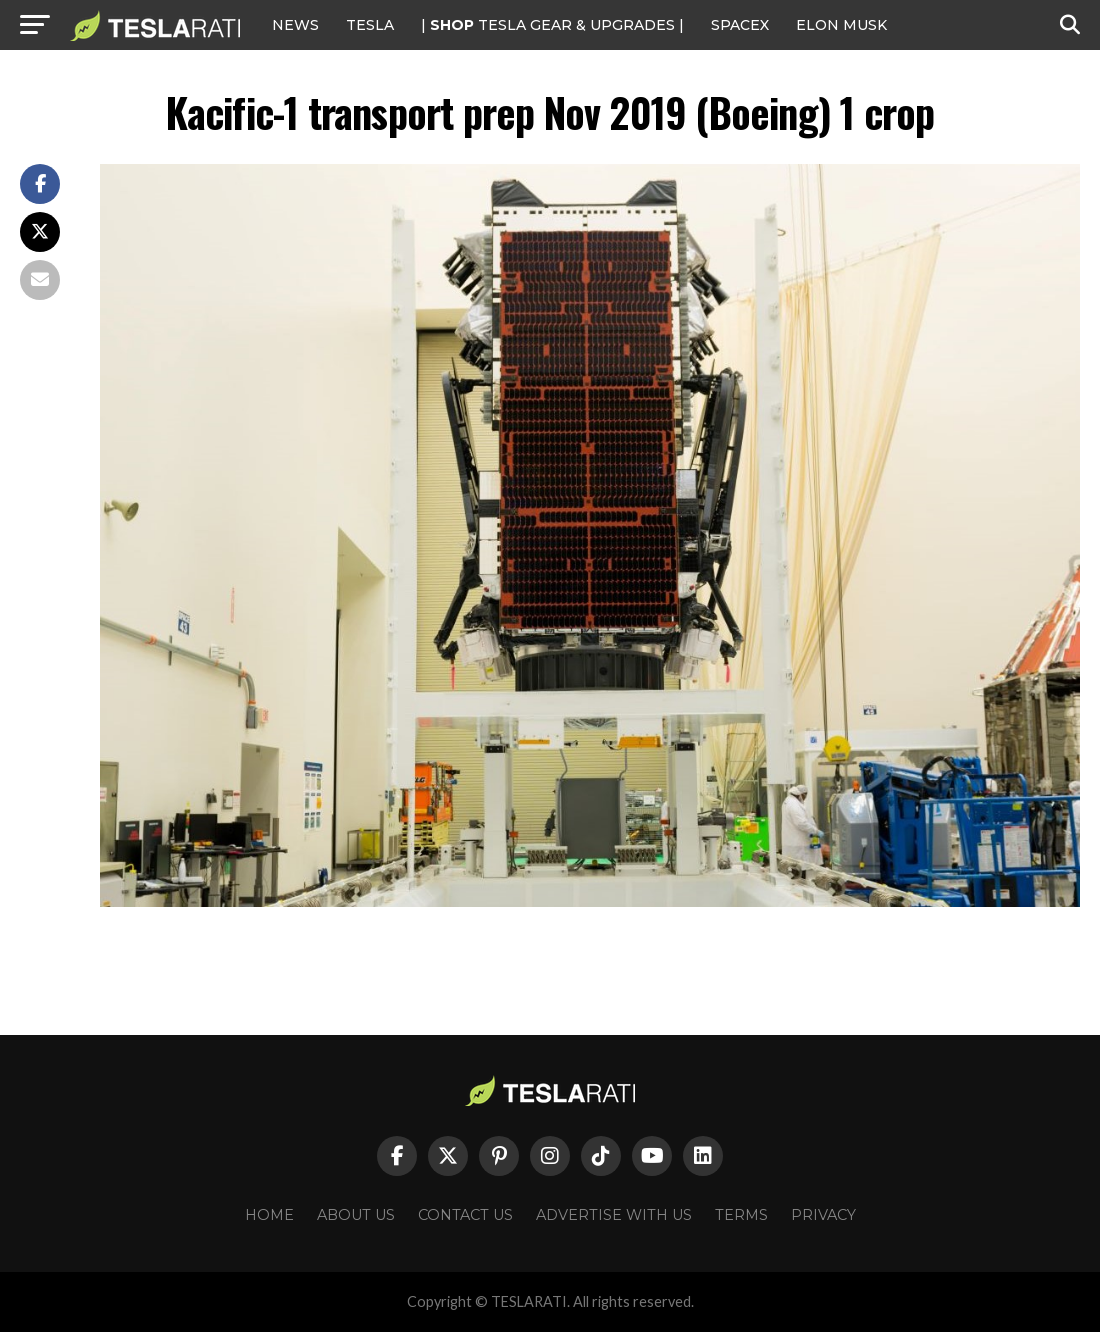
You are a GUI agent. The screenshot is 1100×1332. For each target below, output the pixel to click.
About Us (356, 1215)
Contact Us (465, 1215)
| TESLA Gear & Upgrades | (552, 25)
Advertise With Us (614, 1215)
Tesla (370, 25)
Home (269, 1215)
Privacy (823, 1215)
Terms (741, 1215)
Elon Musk (841, 25)
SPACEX (740, 25)
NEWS (295, 25)
